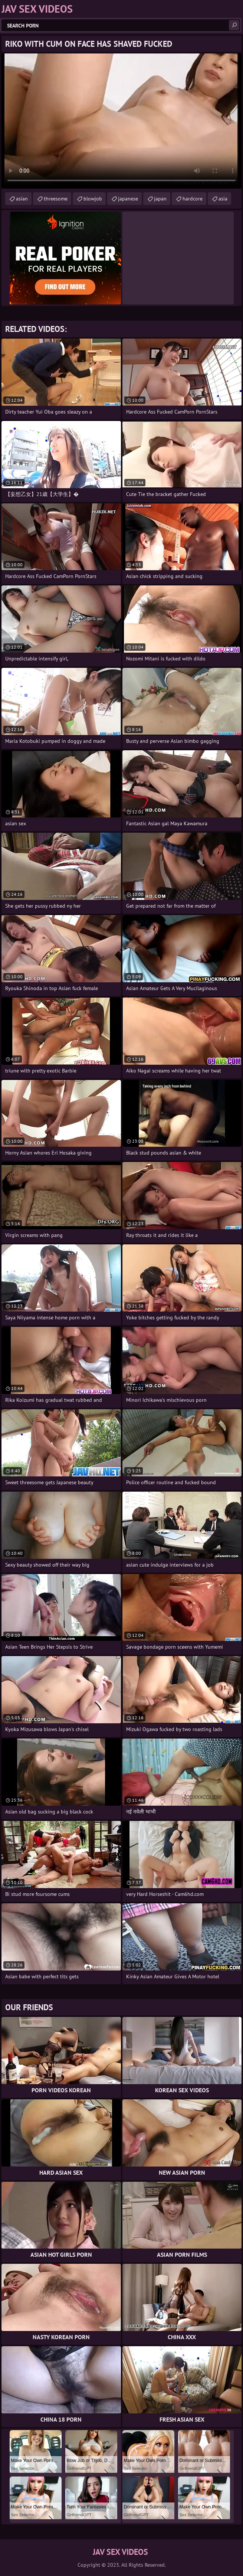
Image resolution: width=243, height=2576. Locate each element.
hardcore (193, 198)
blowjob (92, 198)
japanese (128, 198)
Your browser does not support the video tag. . (121, 121)
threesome (56, 198)
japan (160, 198)
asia (223, 198)
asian (22, 198)
